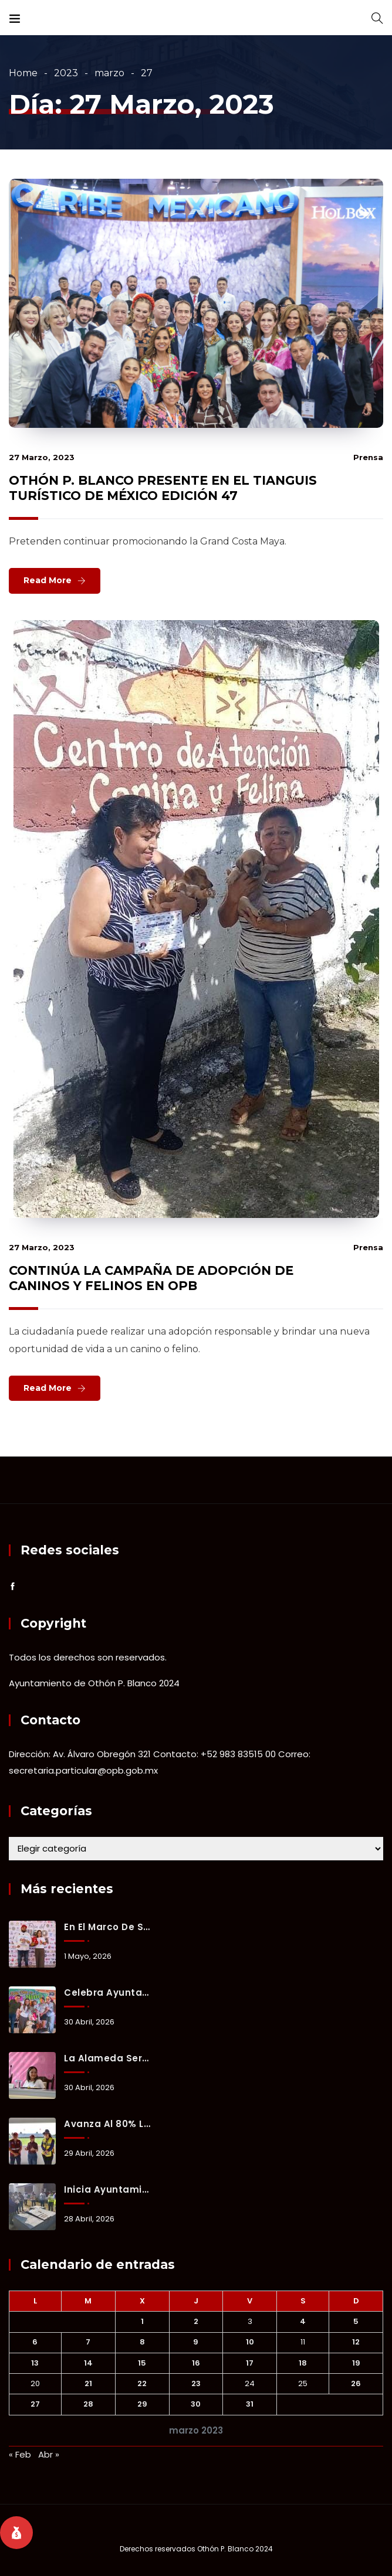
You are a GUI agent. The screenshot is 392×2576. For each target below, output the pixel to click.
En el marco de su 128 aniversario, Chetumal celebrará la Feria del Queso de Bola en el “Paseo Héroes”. (108, 1927)
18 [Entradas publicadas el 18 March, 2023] (303, 2363)
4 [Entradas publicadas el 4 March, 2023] (303, 2321)
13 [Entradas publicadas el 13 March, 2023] (35, 2363)
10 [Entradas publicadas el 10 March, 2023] (250, 2341)
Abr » (48, 2454)
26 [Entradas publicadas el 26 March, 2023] (356, 2383)
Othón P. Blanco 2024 (235, 2549)
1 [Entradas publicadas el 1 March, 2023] (142, 2321)
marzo (109, 73)
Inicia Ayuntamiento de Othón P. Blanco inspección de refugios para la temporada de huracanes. (108, 2189)
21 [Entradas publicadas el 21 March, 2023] (88, 2383)
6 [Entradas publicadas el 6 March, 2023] (35, 2341)
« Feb (20, 2454)
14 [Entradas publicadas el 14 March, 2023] (88, 2363)
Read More (47, 580)
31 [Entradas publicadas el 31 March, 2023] (250, 2404)
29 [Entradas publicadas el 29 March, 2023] (142, 2404)
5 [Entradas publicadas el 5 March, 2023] (356, 2321)
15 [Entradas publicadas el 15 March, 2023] (142, 2363)
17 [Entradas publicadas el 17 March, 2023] (250, 2363)
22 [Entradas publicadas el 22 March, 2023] (142, 2383)
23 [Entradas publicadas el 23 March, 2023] (196, 2383)
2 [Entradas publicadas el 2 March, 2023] (196, 2321)
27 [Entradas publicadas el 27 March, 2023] (35, 2404)
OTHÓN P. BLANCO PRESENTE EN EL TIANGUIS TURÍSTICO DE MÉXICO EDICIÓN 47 (163, 488)
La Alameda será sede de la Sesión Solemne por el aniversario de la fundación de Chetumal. (108, 2058)
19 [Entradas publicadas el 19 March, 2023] (356, 2363)
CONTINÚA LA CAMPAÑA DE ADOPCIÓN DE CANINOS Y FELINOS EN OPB (151, 1278)
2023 (66, 73)
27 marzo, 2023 (42, 457)
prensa (368, 457)
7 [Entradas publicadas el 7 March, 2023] (88, 2341)
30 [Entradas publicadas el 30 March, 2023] (196, 2404)
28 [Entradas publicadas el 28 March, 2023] (88, 2404)
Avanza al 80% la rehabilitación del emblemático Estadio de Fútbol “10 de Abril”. (108, 2124)
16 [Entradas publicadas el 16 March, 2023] (196, 2363)
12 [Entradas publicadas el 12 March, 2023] (356, 2341)
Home (23, 73)
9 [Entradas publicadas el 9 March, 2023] (195, 2341)
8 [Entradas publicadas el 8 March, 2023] (142, 2341)
